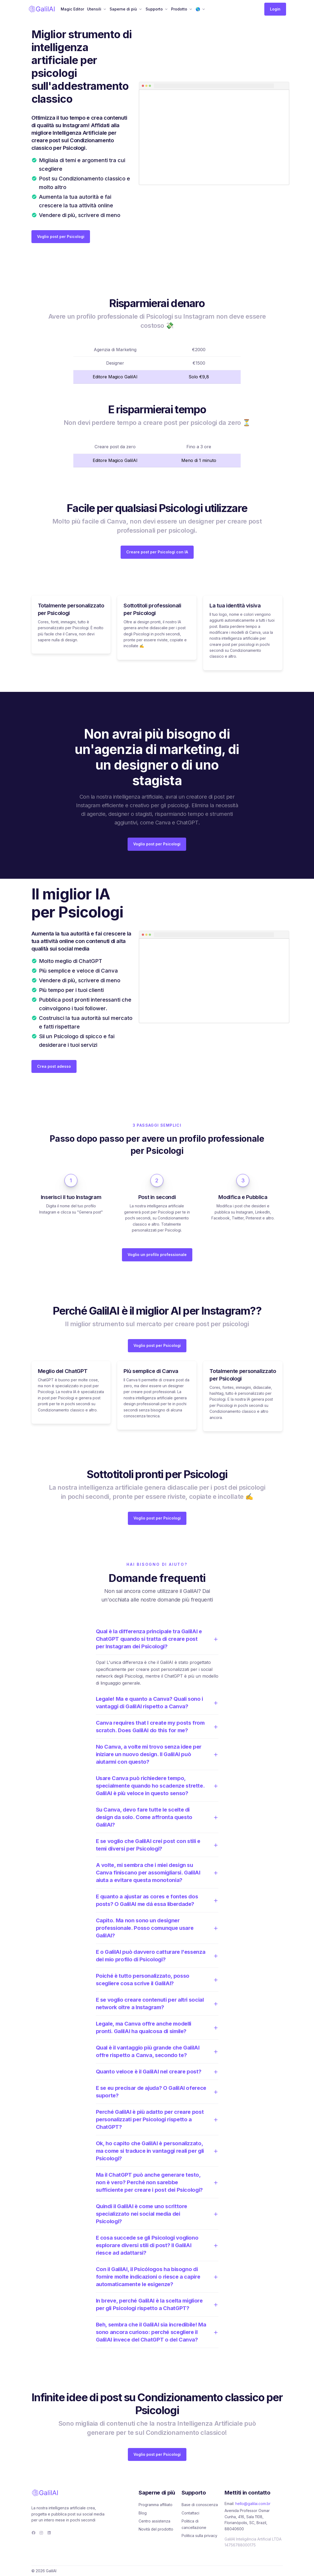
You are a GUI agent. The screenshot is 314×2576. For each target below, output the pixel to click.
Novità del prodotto (156, 2529)
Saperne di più (123, 9)
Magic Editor (72, 9)
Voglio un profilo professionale (157, 1254)
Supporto (154, 9)
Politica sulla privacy (199, 2535)
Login (275, 9)
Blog (143, 2513)
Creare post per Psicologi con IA (157, 552)
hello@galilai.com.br (252, 2503)
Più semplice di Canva (151, 1371)
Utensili (94, 9)
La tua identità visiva (235, 605)
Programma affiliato (155, 2504)
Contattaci (190, 2513)
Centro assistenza (154, 2521)
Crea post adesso (54, 1066)
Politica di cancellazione (194, 2524)
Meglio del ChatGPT (63, 1371)
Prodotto (179, 9)
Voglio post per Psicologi (60, 236)
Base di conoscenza (200, 2504)
